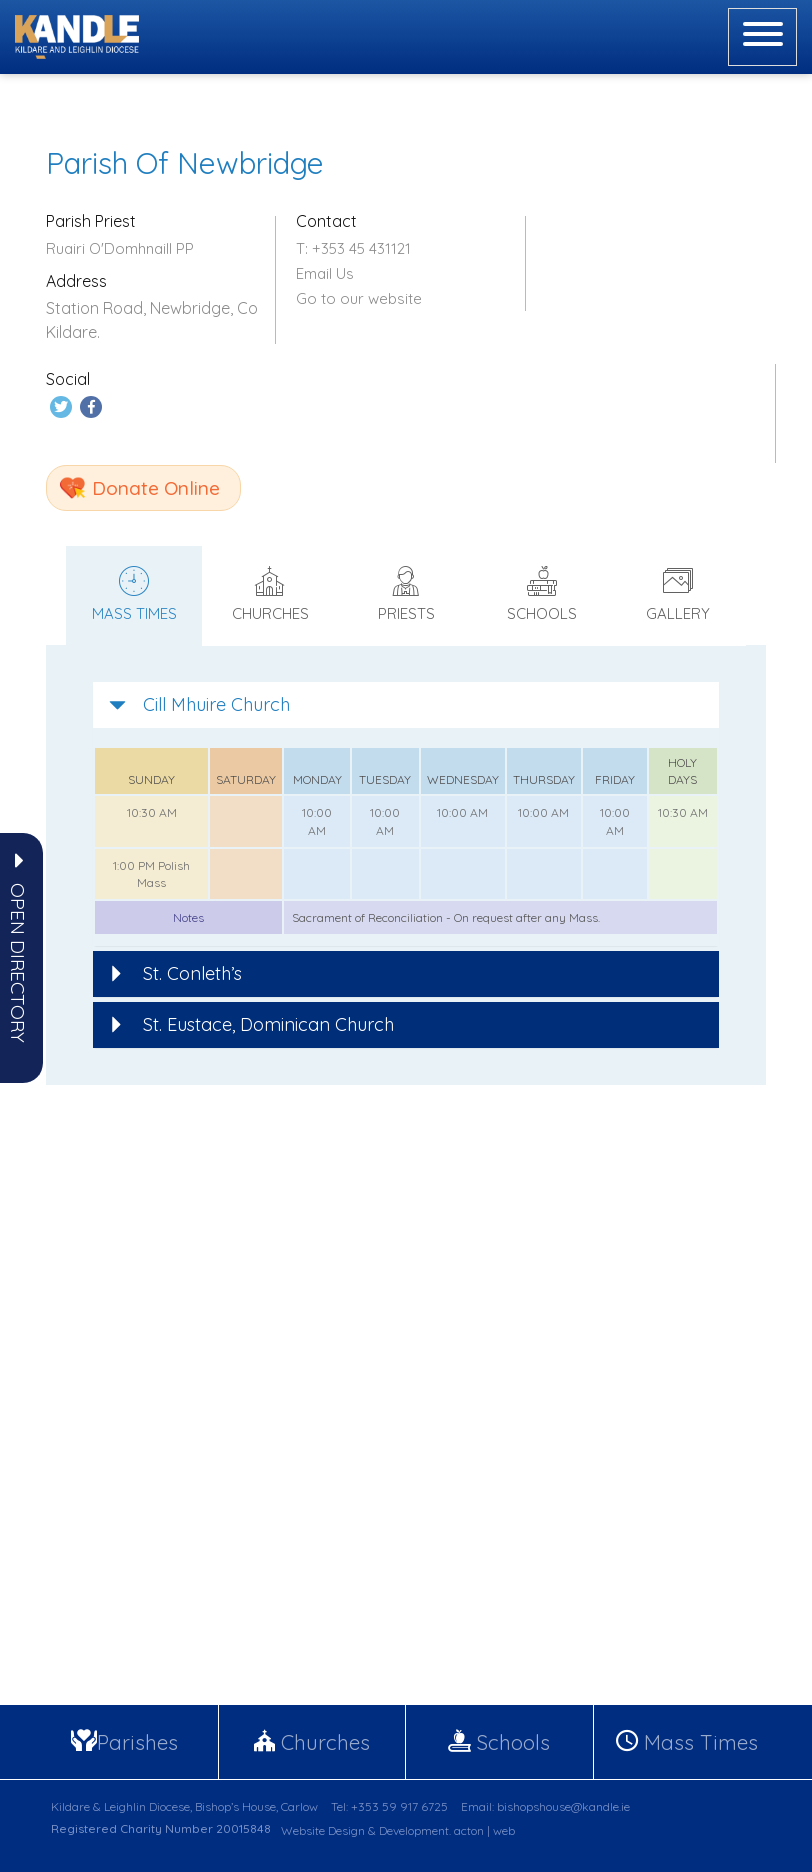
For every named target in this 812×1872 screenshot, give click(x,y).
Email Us (325, 273)
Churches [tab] (270, 592)
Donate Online (156, 486)
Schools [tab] (542, 592)
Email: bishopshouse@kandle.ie (545, 1804)
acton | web (484, 1828)
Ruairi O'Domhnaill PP (120, 248)
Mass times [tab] (134, 592)
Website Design (323, 1828)
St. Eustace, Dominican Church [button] (251, 1022)
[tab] (406, 703)
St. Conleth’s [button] (175, 971)
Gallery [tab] (678, 592)
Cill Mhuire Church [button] (199, 702)
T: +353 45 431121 (353, 248)
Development (414, 1828)
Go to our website (359, 298)
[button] (18, 963)
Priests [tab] (406, 592)
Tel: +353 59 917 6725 (389, 1804)
